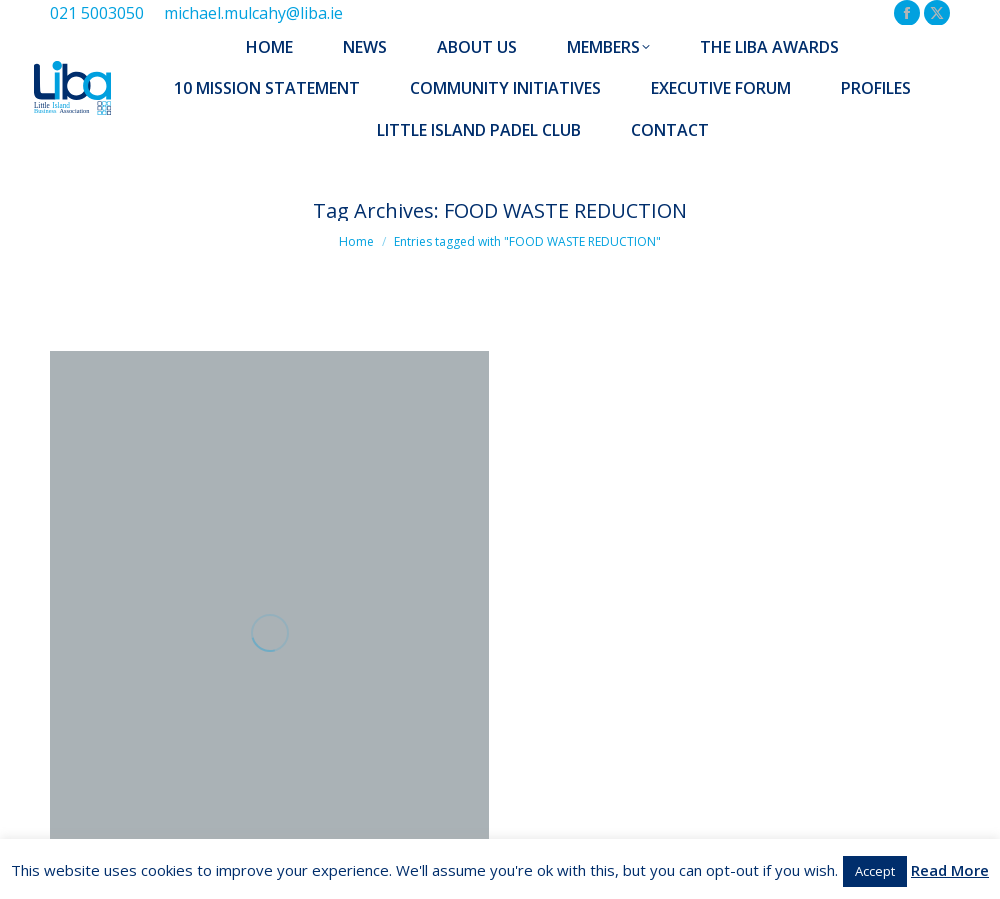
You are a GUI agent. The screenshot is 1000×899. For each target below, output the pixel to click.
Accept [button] (875, 871)
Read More (950, 870)
